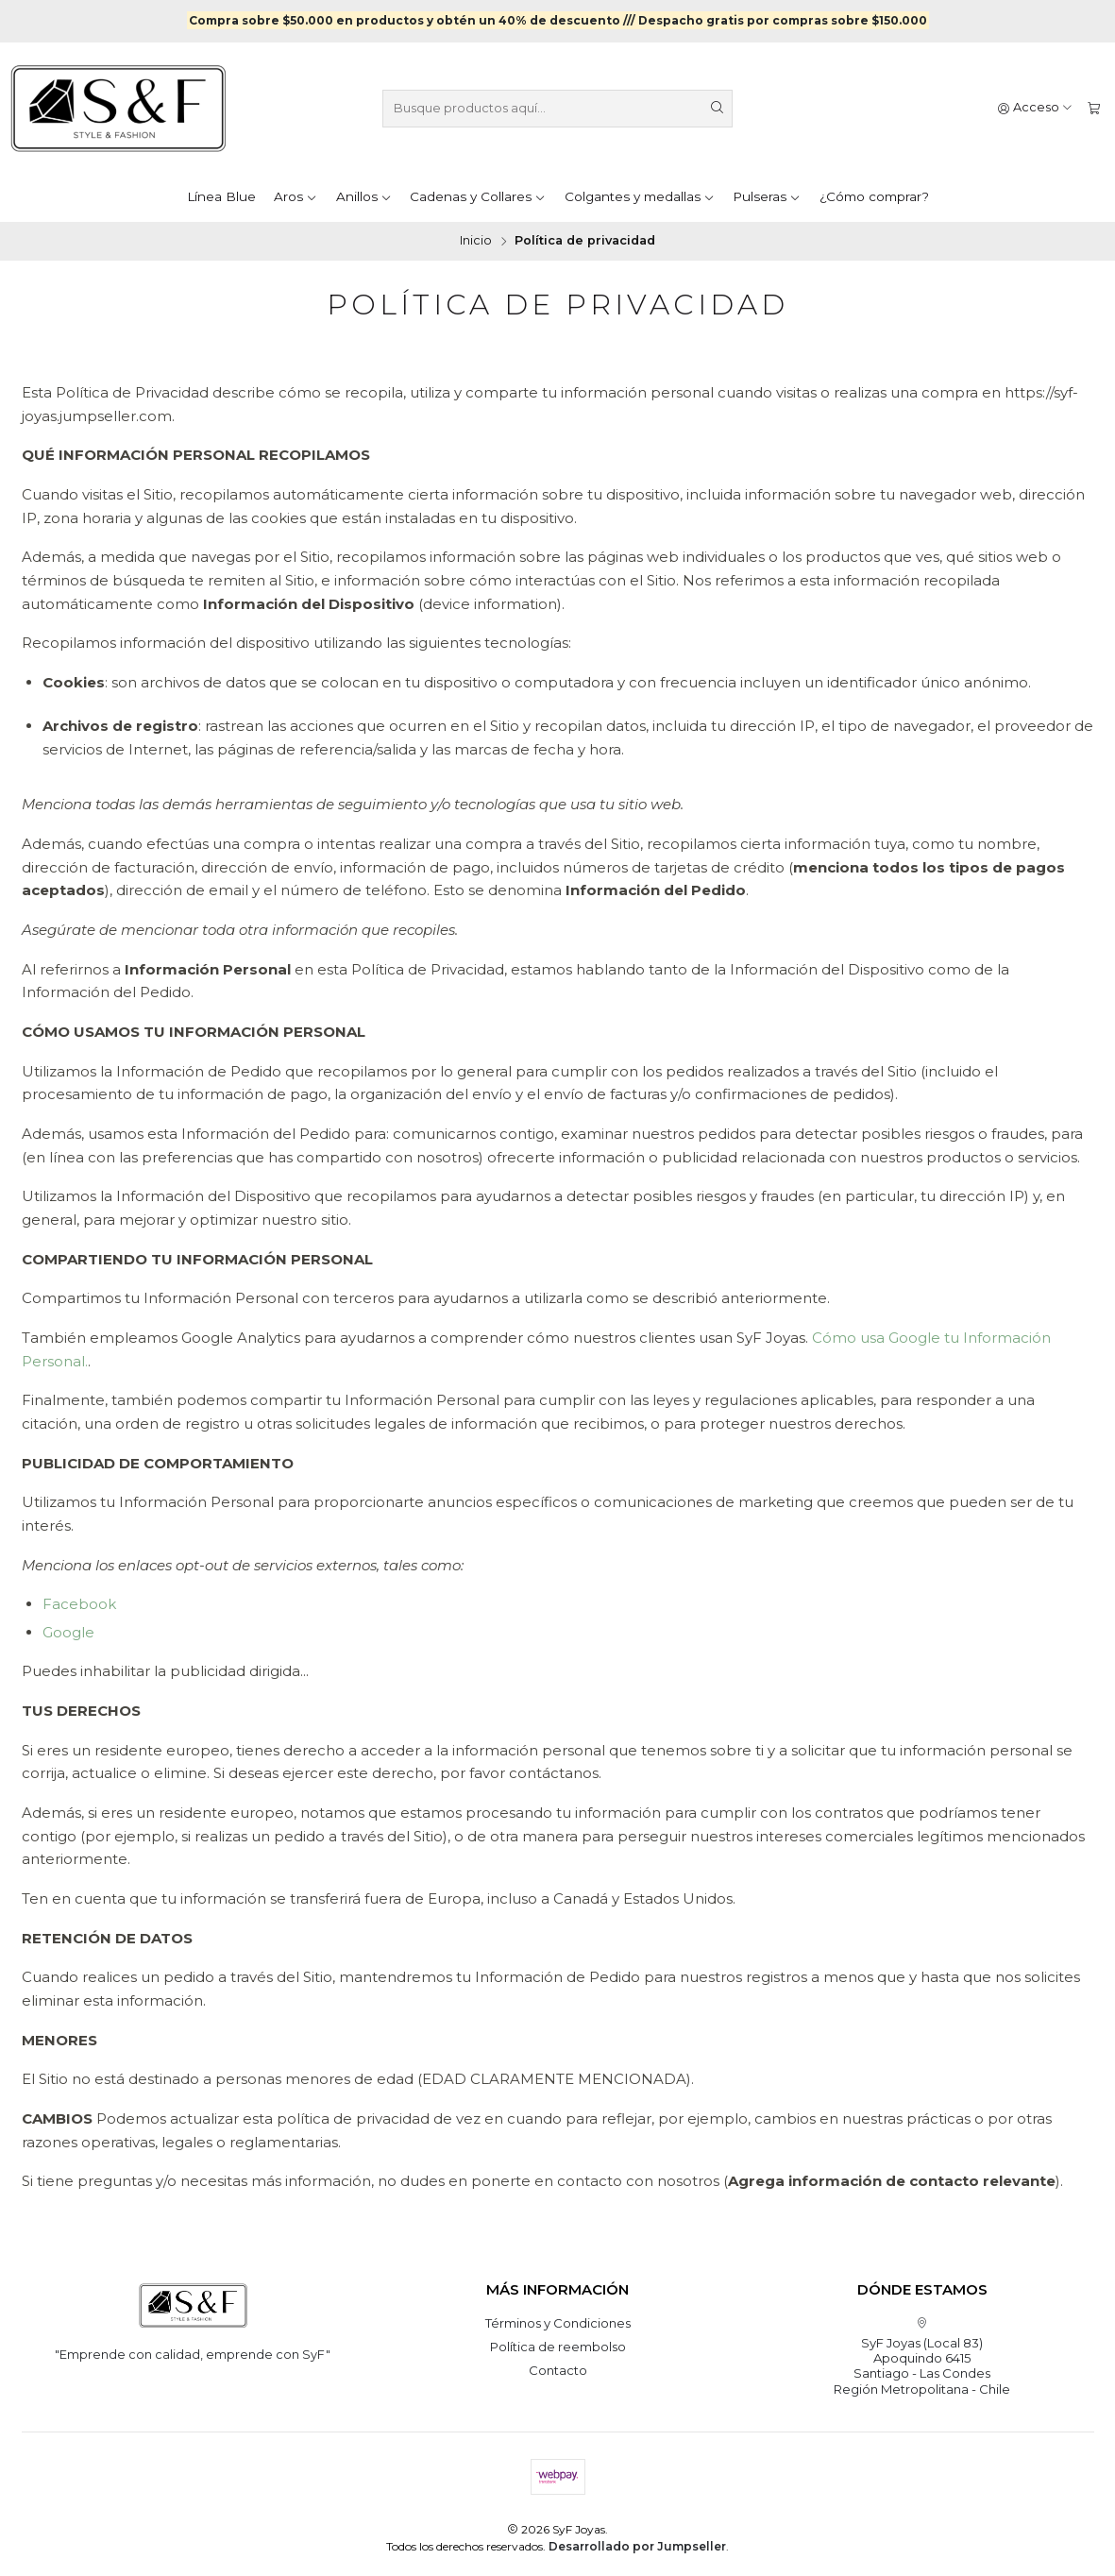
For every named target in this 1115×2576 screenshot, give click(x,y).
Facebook (79, 1603)
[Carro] (1094, 108)
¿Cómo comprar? (874, 196)
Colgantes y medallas (640, 196)
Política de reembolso (558, 2345)
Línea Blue (221, 196)
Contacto (558, 2369)
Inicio (476, 240)
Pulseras (767, 196)
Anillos (364, 196)
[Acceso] (1035, 108)
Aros (295, 196)
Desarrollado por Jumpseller (637, 2545)
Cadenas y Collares (478, 196)
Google (68, 1631)
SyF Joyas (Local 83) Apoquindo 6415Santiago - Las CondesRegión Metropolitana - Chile (922, 2356)
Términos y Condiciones (558, 2322)
